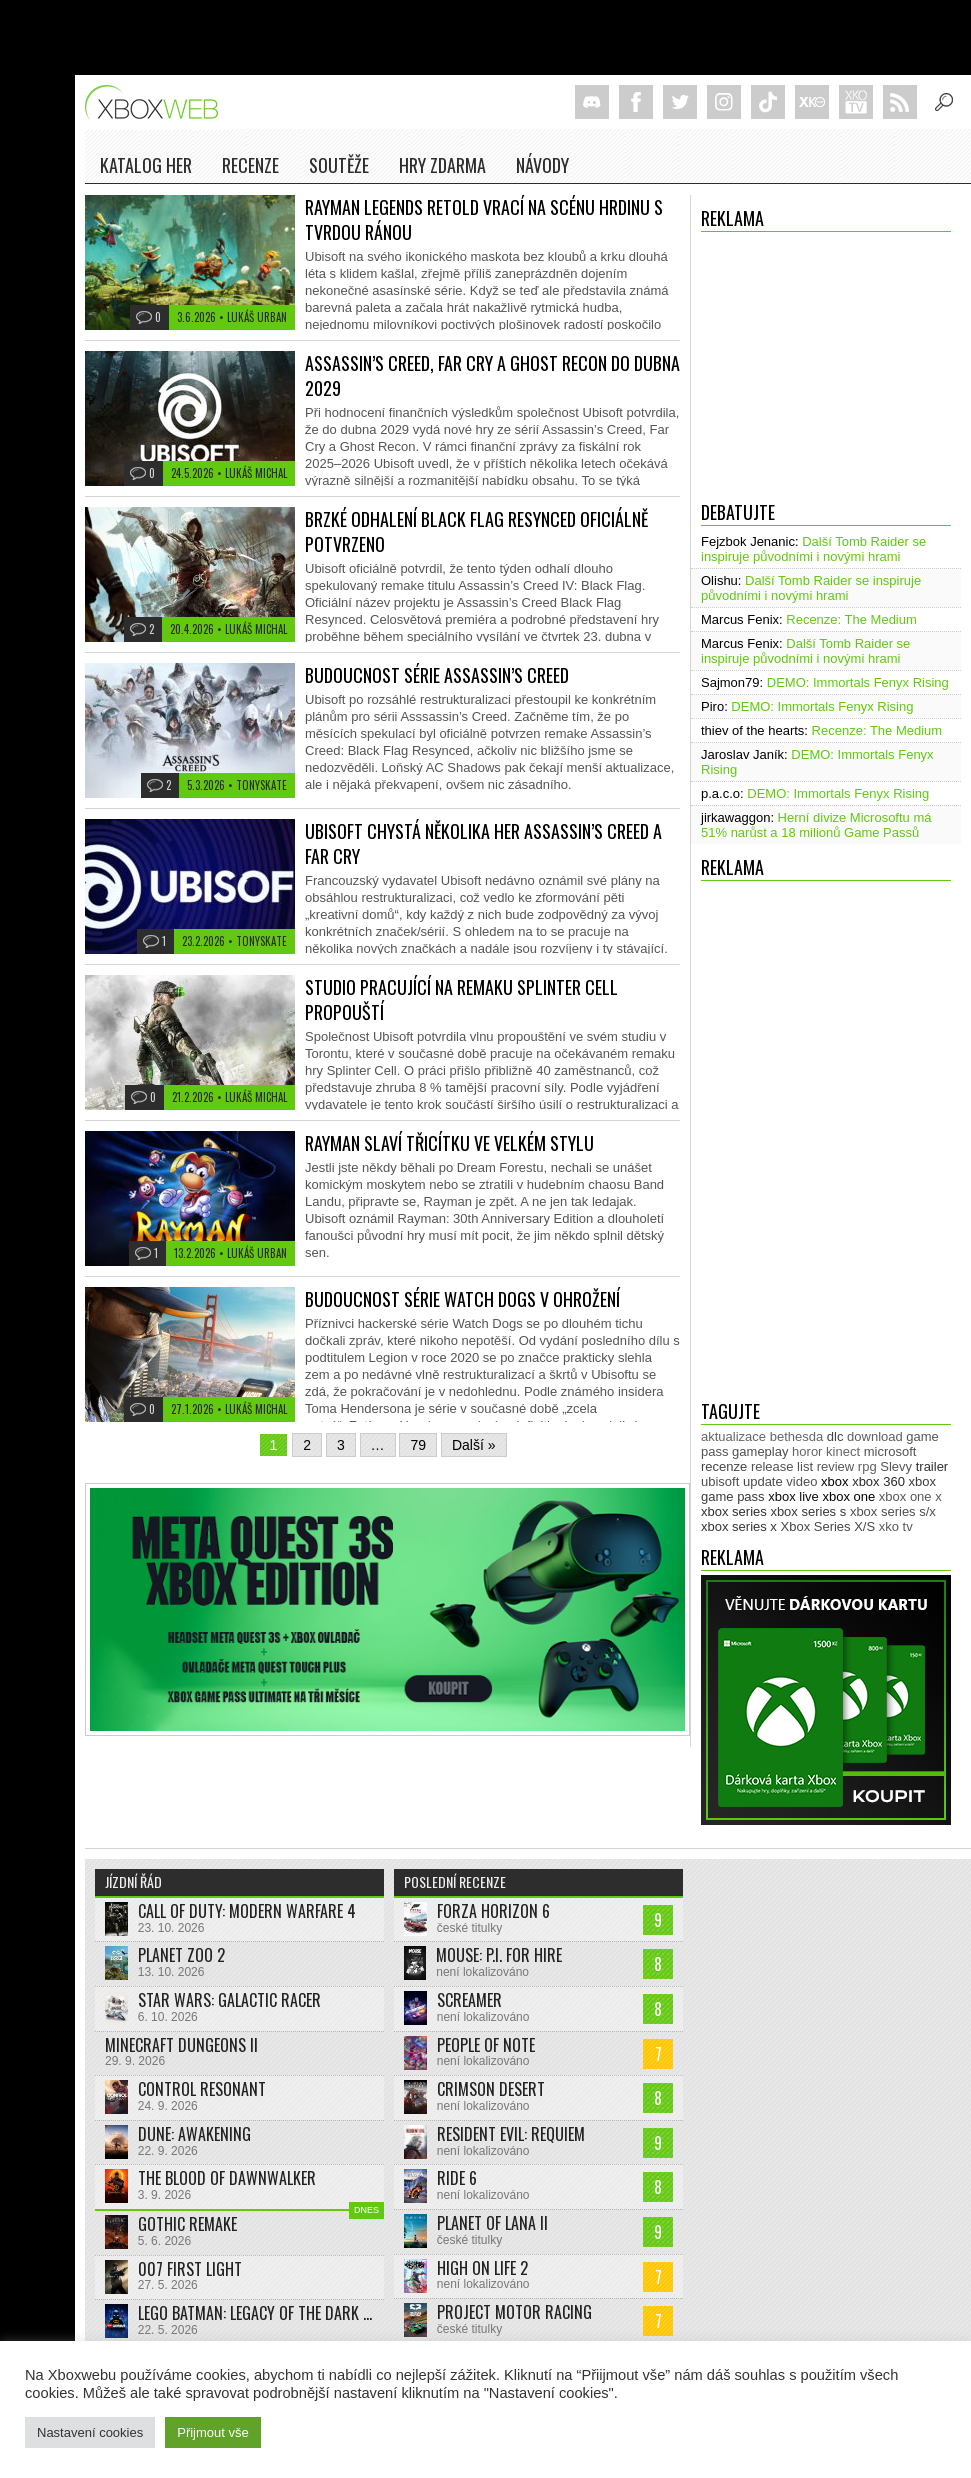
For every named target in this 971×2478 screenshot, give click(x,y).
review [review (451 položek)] (836, 1466)
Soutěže (339, 165)
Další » (474, 1445)
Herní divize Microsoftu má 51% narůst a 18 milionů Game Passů (816, 825)
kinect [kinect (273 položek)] (843, 1451)
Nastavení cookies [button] (90, 2432)
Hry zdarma (442, 165)
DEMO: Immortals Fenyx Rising (858, 682)
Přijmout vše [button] (213, 2432)
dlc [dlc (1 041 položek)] (835, 1436)
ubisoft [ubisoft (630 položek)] (720, 1481)
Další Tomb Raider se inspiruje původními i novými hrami (813, 549)
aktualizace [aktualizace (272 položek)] (733, 1436)
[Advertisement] (826, 361)
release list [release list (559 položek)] (782, 1466)
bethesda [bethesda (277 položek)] (797, 1436)
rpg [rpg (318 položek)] (867, 1466)
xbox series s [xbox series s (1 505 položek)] (808, 1511)
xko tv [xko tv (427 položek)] (896, 1526)
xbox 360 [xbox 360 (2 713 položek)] (878, 1481)
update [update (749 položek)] (763, 1481)
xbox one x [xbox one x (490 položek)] (910, 1496)
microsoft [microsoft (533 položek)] (890, 1451)
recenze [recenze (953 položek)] (724, 1466)
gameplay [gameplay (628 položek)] (760, 1451)
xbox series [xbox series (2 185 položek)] (734, 1511)
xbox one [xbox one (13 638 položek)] (848, 1496)
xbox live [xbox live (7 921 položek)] (793, 1496)
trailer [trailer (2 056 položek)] (932, 1466)
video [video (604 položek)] (801, 1481)
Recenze (250, 165)
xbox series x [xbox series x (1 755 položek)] (739, 1526)
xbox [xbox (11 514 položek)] (834, 1481)
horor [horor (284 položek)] (807, 1451)
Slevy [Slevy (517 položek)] (896, 1466)
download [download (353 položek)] (875, 1436)
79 (418, 1445)
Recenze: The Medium (851, 619)
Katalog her (146, 165)
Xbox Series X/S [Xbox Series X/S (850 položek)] (828, 1526)
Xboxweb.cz (157, 102)
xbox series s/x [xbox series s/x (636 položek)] (893, 1511)
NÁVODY (542, 165)
